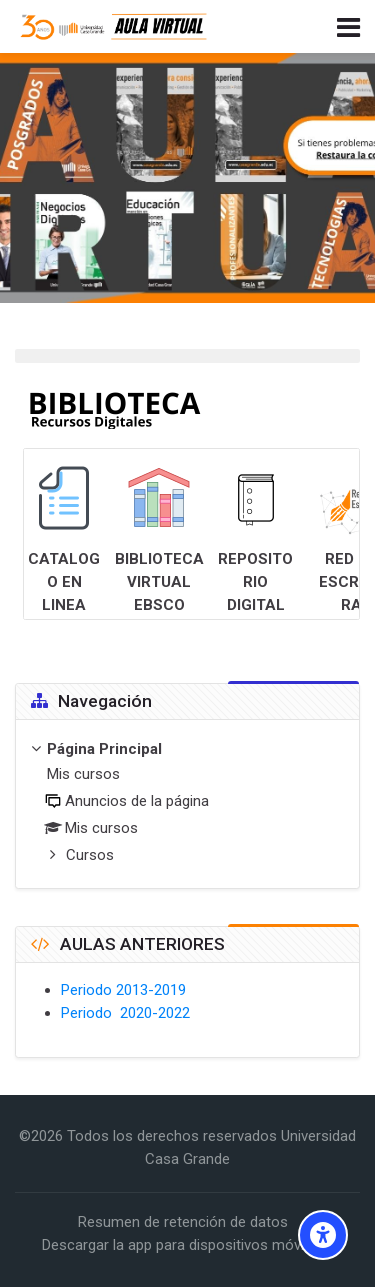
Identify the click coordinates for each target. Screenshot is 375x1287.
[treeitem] (187, 803)
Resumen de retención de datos (183, 1222)
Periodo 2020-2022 (125, 1013)
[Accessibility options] (323, 1235)
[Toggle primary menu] (348, 26)
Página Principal (104, 749)
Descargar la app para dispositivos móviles (182, 1245)
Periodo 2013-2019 (123, 990)
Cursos (90, 855)
